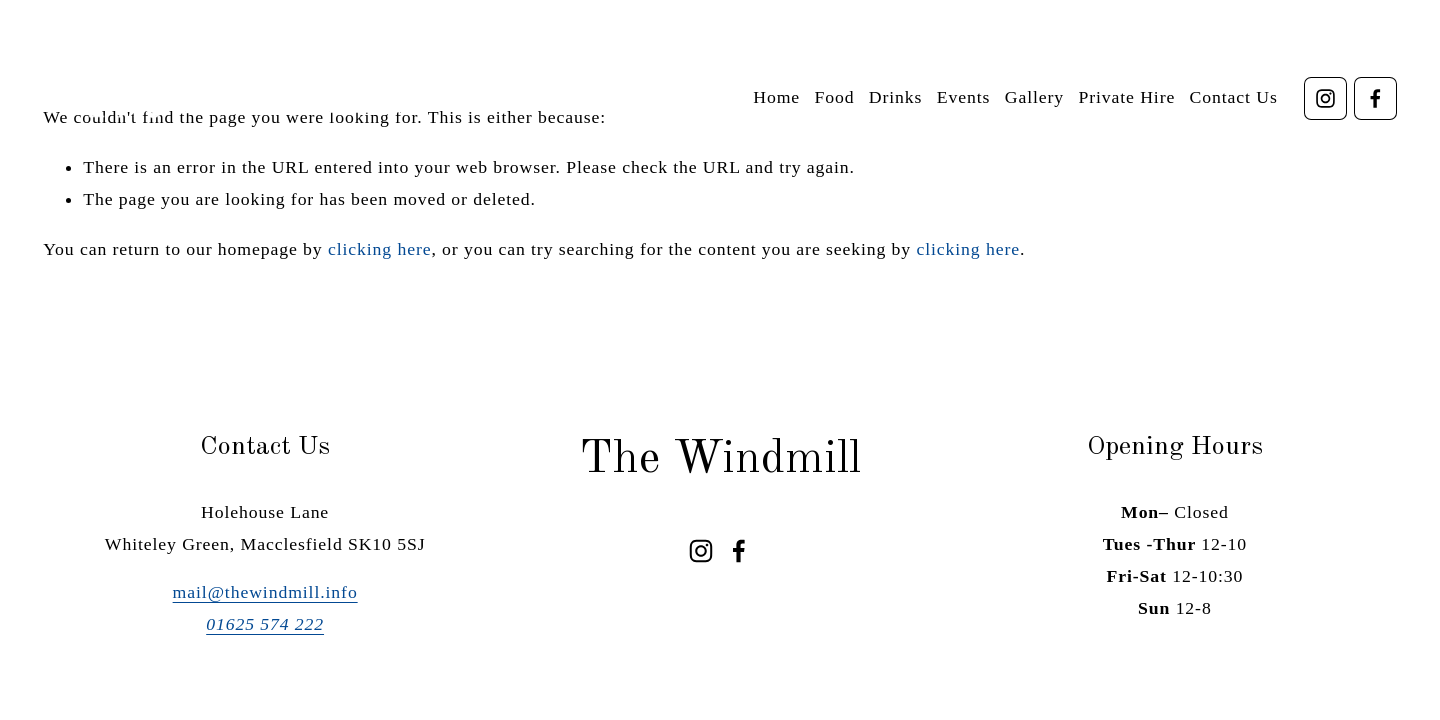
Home (776, 97)
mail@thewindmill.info (265, 592)
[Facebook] (1375, 98)
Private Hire (1126, 97)
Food (834, 97)
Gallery (1034, 97)
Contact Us (1234, 97)
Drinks (896, 97)
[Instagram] (1325, 98)
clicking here (380, 249)
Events (964, 97)
